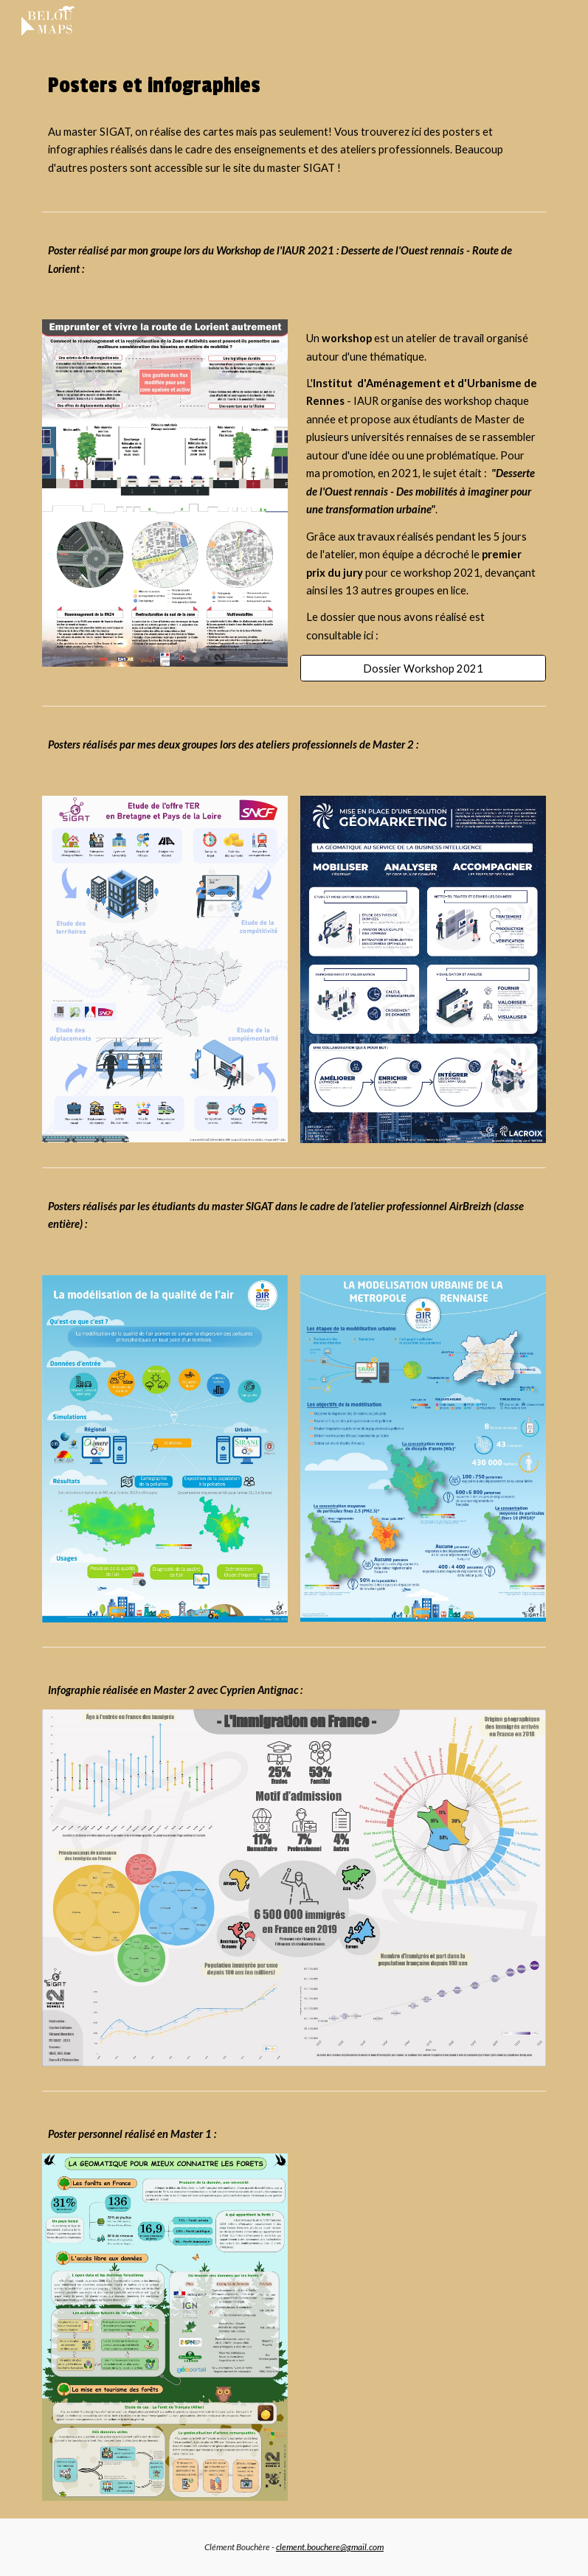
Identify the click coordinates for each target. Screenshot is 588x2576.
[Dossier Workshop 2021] (423, 668)
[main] (294, 86)
